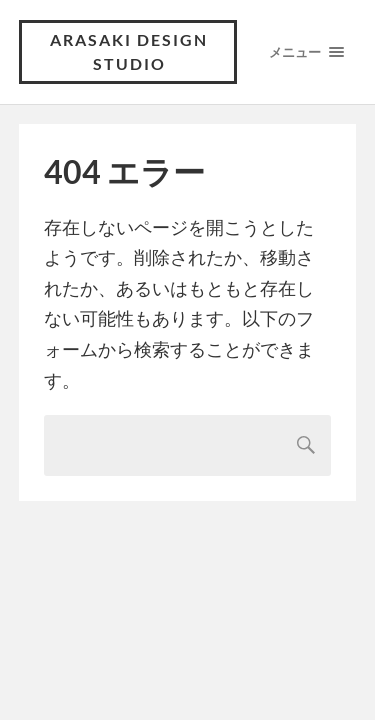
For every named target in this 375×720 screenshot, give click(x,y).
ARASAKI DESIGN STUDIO (129, 51)
